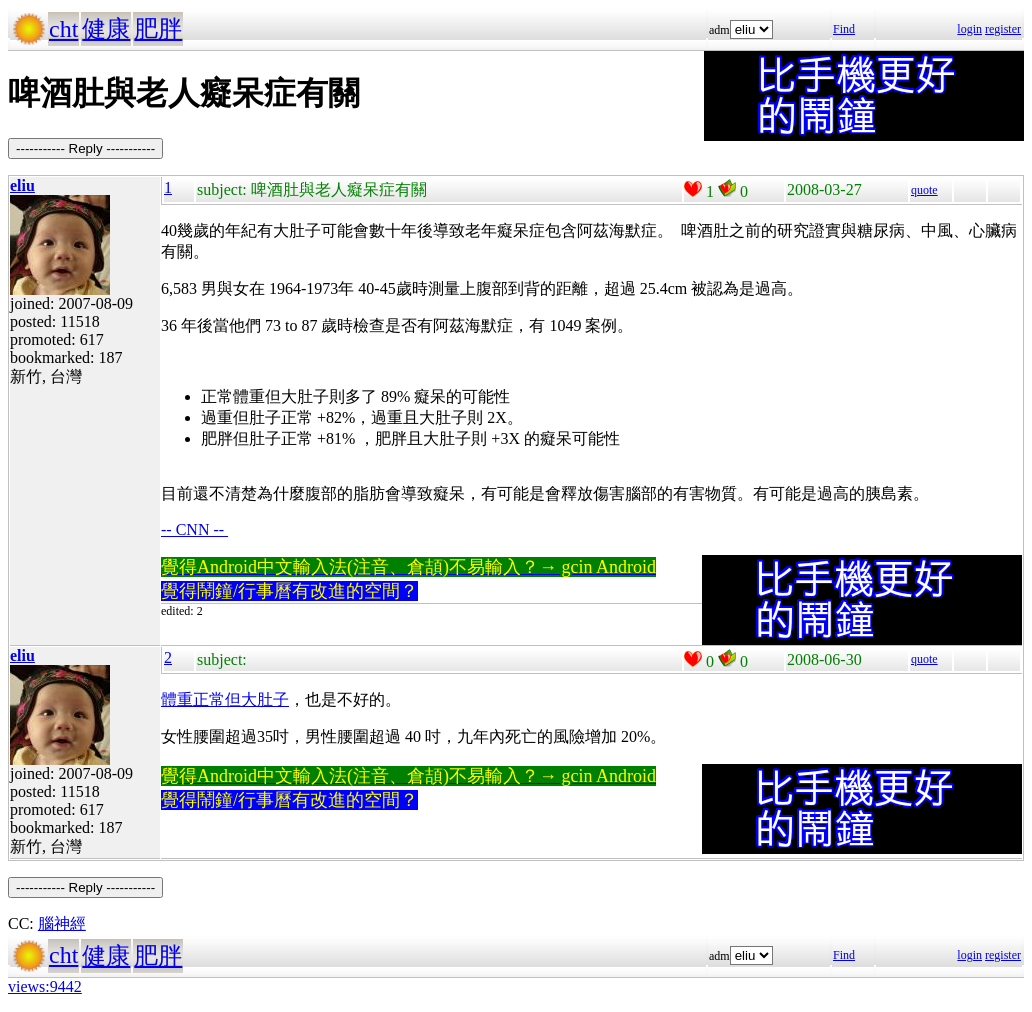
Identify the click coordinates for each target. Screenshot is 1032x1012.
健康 (106, 29)
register (1003, 29)
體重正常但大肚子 (225, 699)
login (969, 29)
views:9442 (45, 986)
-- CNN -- (194, 529)
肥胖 (158, 29)
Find (844, 29)
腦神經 (62, 923)
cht (63, 29)
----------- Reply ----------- (85, 148)
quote (924, 190)
